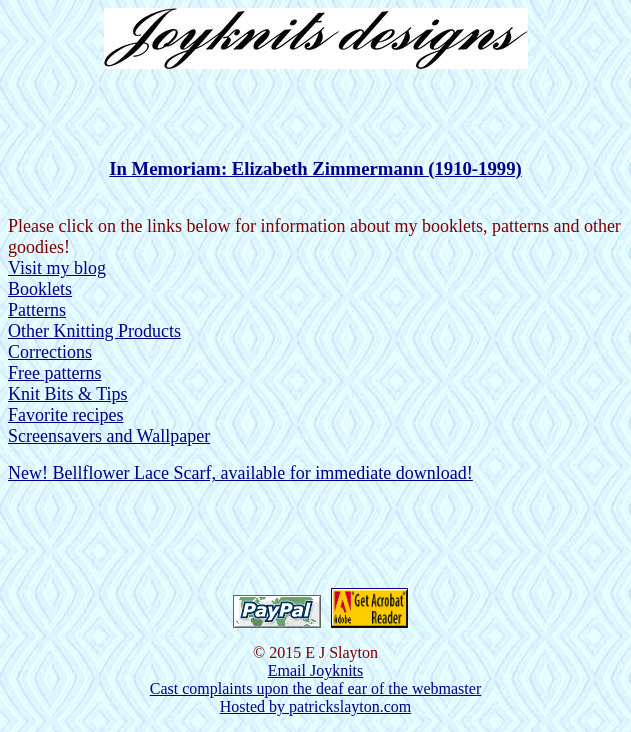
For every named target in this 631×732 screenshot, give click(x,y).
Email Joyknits (316, 670)
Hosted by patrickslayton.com (316, 706)
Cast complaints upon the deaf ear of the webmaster (315, 688)
